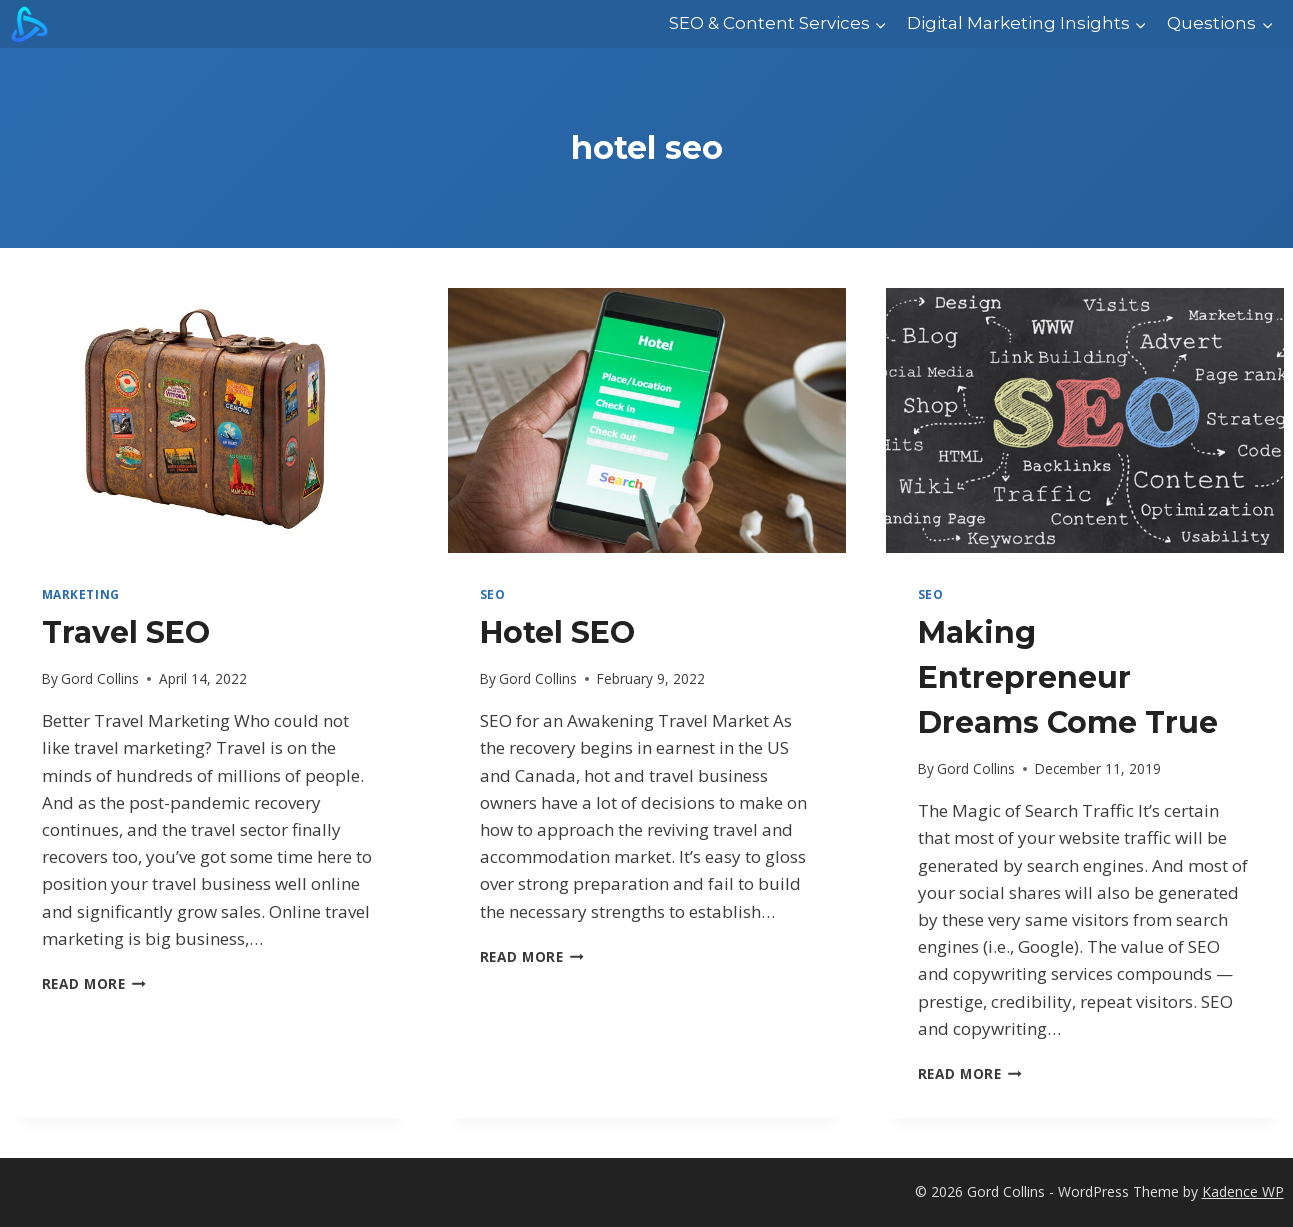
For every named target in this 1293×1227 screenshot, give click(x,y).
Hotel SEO (557, 632)
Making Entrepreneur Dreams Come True (1068, 677)
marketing (81, 594)
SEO (493, 594)
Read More (94, 983)
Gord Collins (100, 678)
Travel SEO (126, 632)
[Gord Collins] (29, 24)
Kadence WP (1243, 1191)
